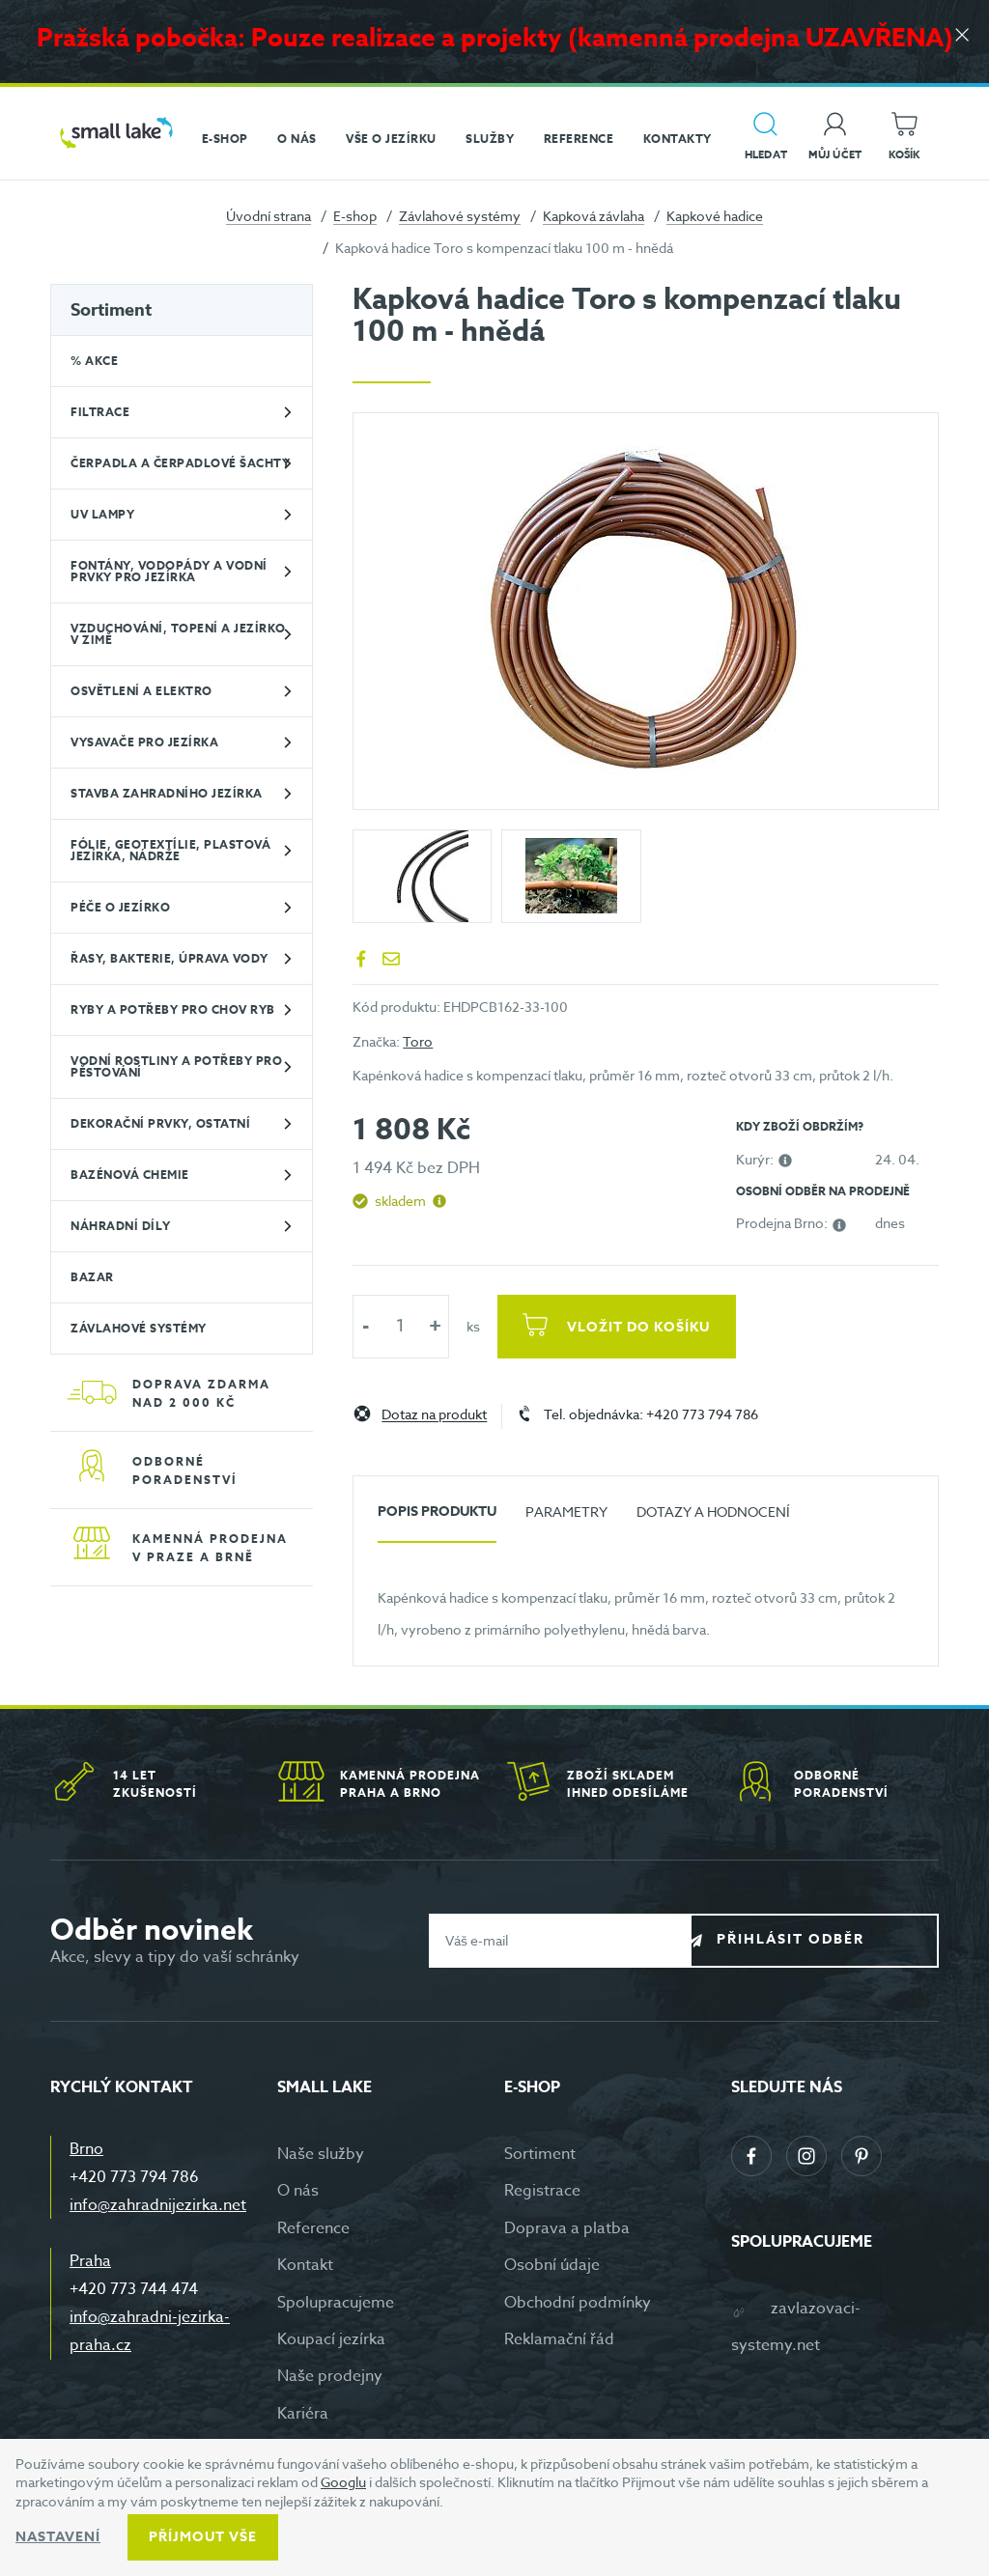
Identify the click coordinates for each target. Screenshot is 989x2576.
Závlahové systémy (460, 216)
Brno (86, 2149)
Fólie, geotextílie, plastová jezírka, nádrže (170, 850)
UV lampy (102, 514)
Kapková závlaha (593, 216)
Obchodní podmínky (577, 2302)
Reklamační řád (559, 2339)
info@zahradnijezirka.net (158, 2205)
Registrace (542, 2190)
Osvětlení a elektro (141, 691)
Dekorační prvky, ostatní (160, 1123)
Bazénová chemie (130, 1174)
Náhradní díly (121, 1226)
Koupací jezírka (331, 2339)
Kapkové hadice (714, 216)
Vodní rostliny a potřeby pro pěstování (176, 1066)
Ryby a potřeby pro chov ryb (173, 1009)
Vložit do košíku (644, 1327)
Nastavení (57, 2537)
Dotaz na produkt (434, 1415)
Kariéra (302, 2413)
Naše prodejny (329, 2376)
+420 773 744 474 (134, 2289)
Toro (418, 1041)
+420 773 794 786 (134, 2177)
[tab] (437, 1519)
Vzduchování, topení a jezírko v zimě (178, 634)
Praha (90, 2261)
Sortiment (111, 309)
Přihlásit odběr (829, 1939)
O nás (298, 2190)
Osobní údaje (552, 2265)
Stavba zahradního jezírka (167, 793)
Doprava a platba (567, 2228)
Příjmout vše (203, 2537)
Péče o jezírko (120, 907)
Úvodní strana (268, 216)
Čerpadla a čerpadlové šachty (180, 463)
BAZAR (92, 1277)
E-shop (355, 216)
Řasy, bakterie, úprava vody (169, 958)
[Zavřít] (960, 40)
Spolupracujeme (335, 2302)
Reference (313, 2228)
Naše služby (320, 2154)
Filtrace (100, 412)
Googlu (343, 2482)
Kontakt (305, 2265)
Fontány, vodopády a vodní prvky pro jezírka (169, 571)
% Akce (94, 360)
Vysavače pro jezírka (144, 742)
